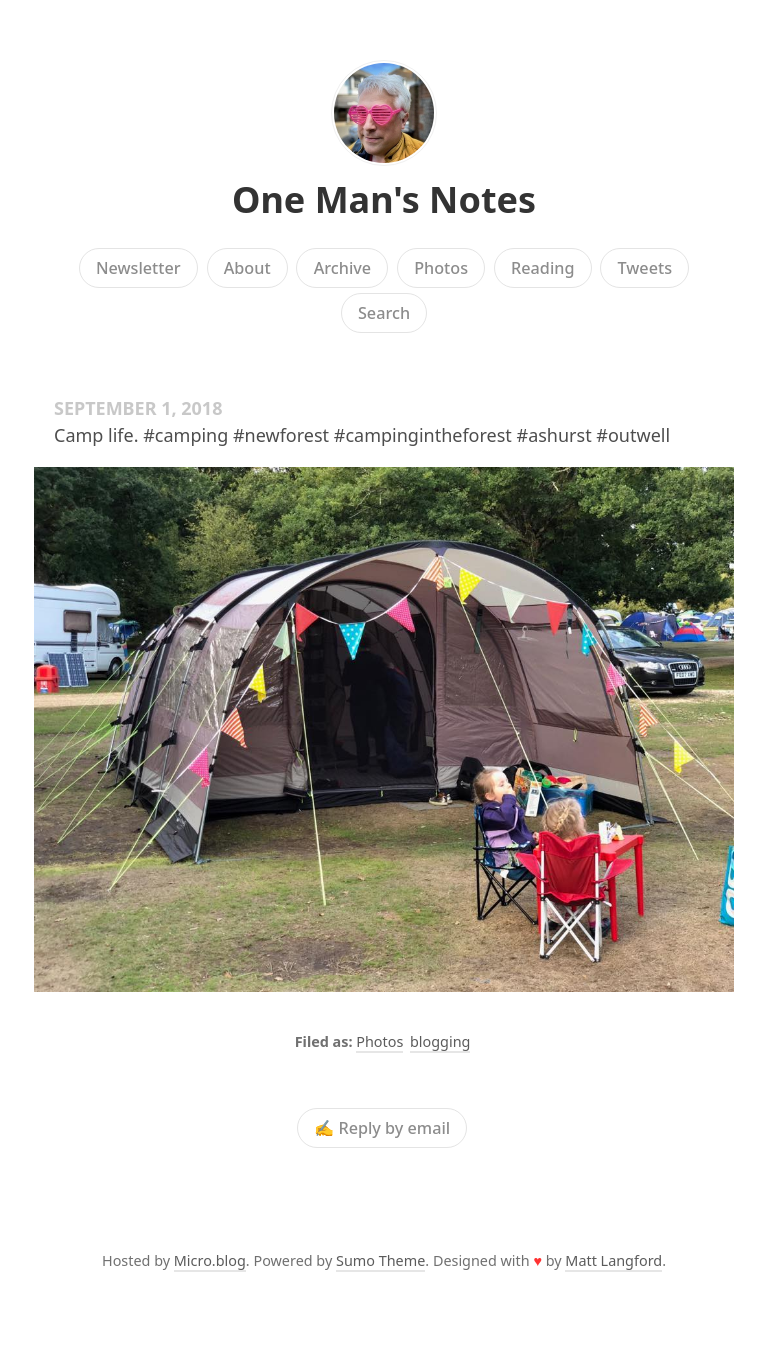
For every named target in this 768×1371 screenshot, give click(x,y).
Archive (342, 268)
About (247, 268)
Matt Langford (613, 1260)
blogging (440, 1041)
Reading (542, 268)
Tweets (645, 268)
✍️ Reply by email (382, 1128)
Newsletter (138, 268)
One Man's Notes (384, 199)
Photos (441, 268)
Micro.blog (210, 1260)
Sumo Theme (380, 1260)
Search (384, 313)
